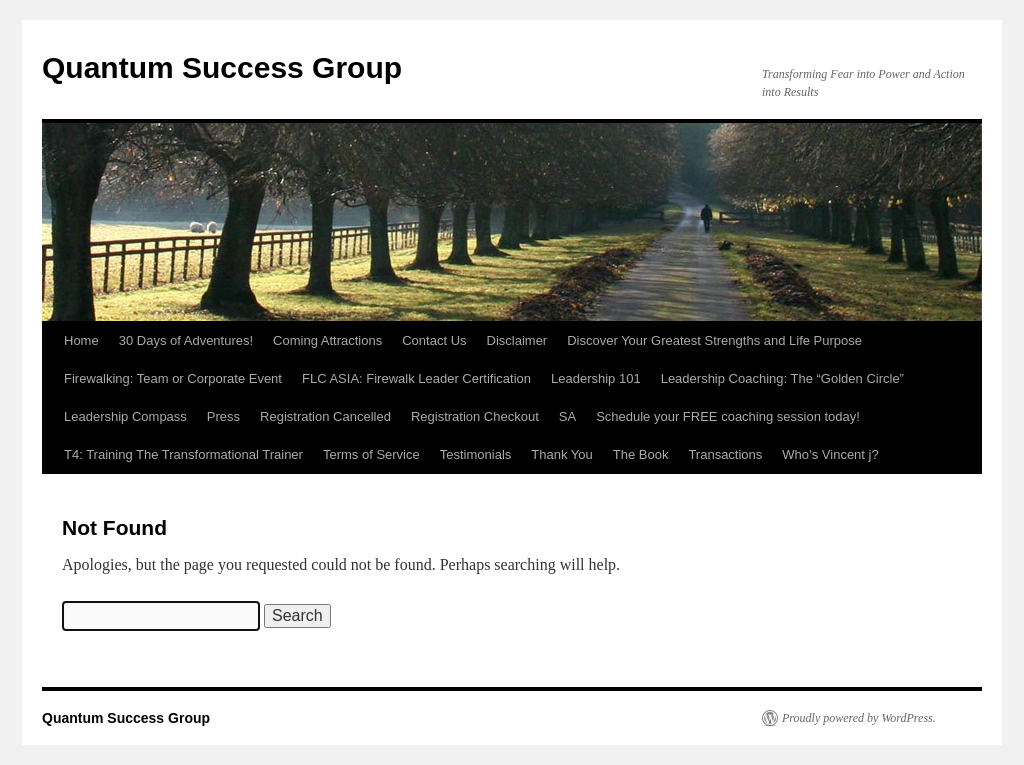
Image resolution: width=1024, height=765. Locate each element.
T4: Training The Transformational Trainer (183, 454)
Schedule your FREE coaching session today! (728, 416)
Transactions (725, 454)
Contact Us (434, 340)
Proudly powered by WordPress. (859, 718)
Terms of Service (371, 454)
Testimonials (476, 454)
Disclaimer (517, 340)
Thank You (561, 454)
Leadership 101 (596, 378)
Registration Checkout (475, 416)
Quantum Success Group (222, 67)
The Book (641, 454)
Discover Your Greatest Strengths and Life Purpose (714, 340)
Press (223, 416)
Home (81, 340)
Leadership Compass (125, 416)
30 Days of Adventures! (186, 340)
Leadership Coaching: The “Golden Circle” (782, 378)
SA (567, 416)
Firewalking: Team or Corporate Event (173, 378)
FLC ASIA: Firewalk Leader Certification (416, 378)
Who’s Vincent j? (830, 454)
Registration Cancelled (325, 416)
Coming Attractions (327, 340)
